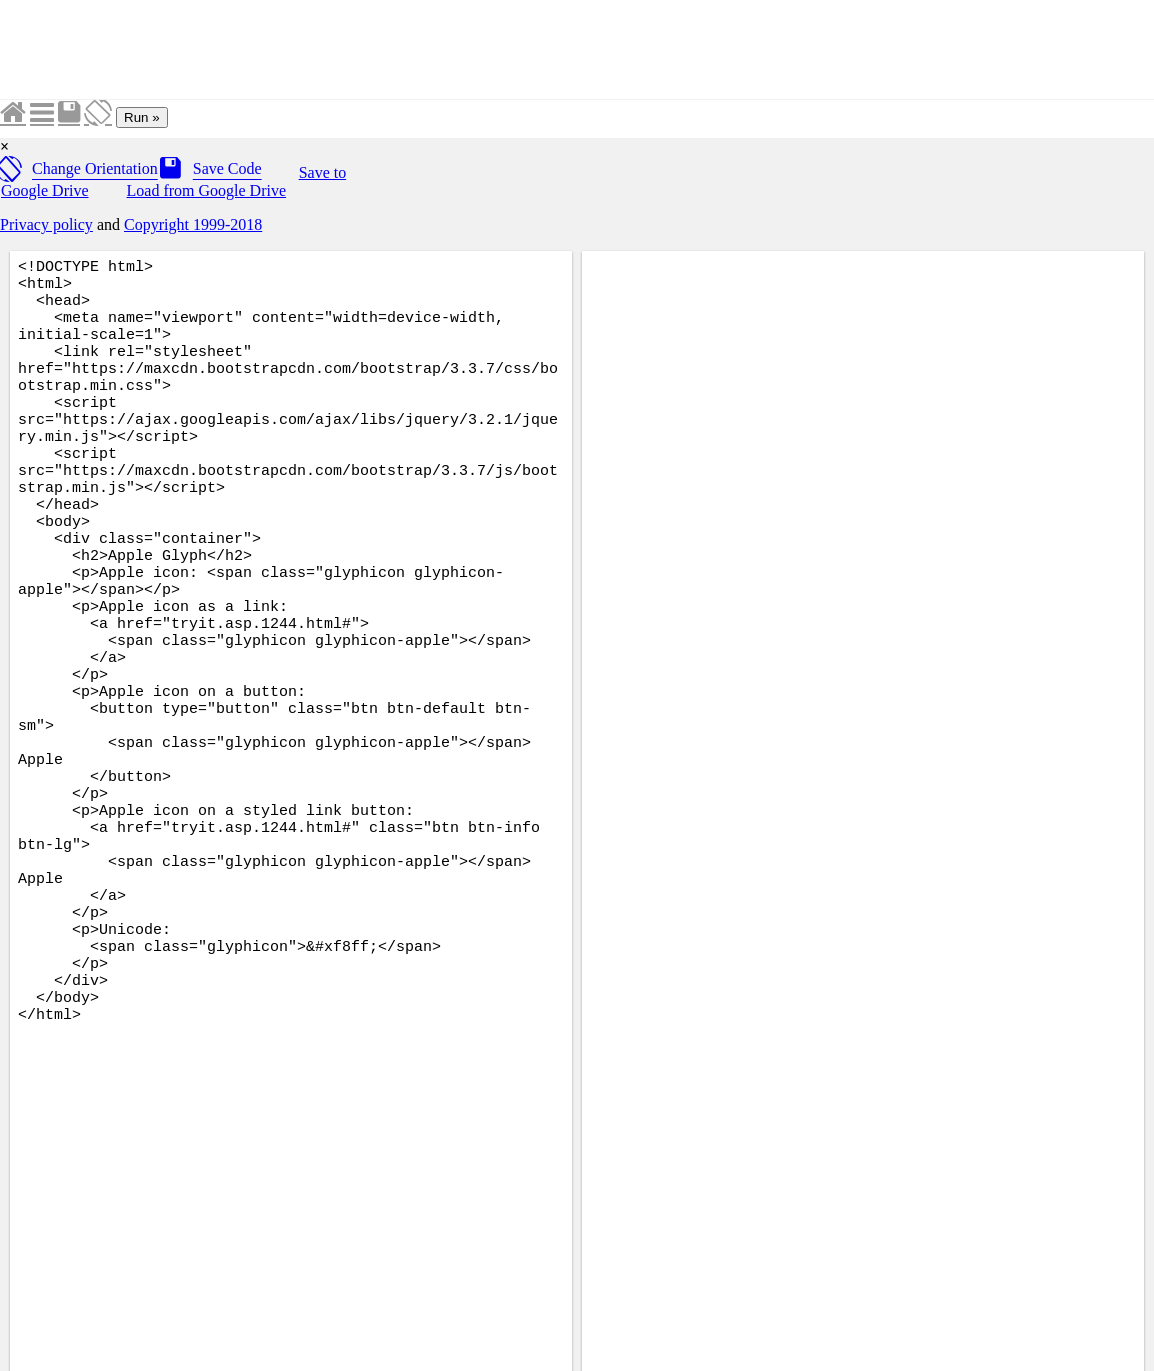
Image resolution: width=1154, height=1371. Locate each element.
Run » (142, 117)
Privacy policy (46, 224)
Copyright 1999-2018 (193, 224)
